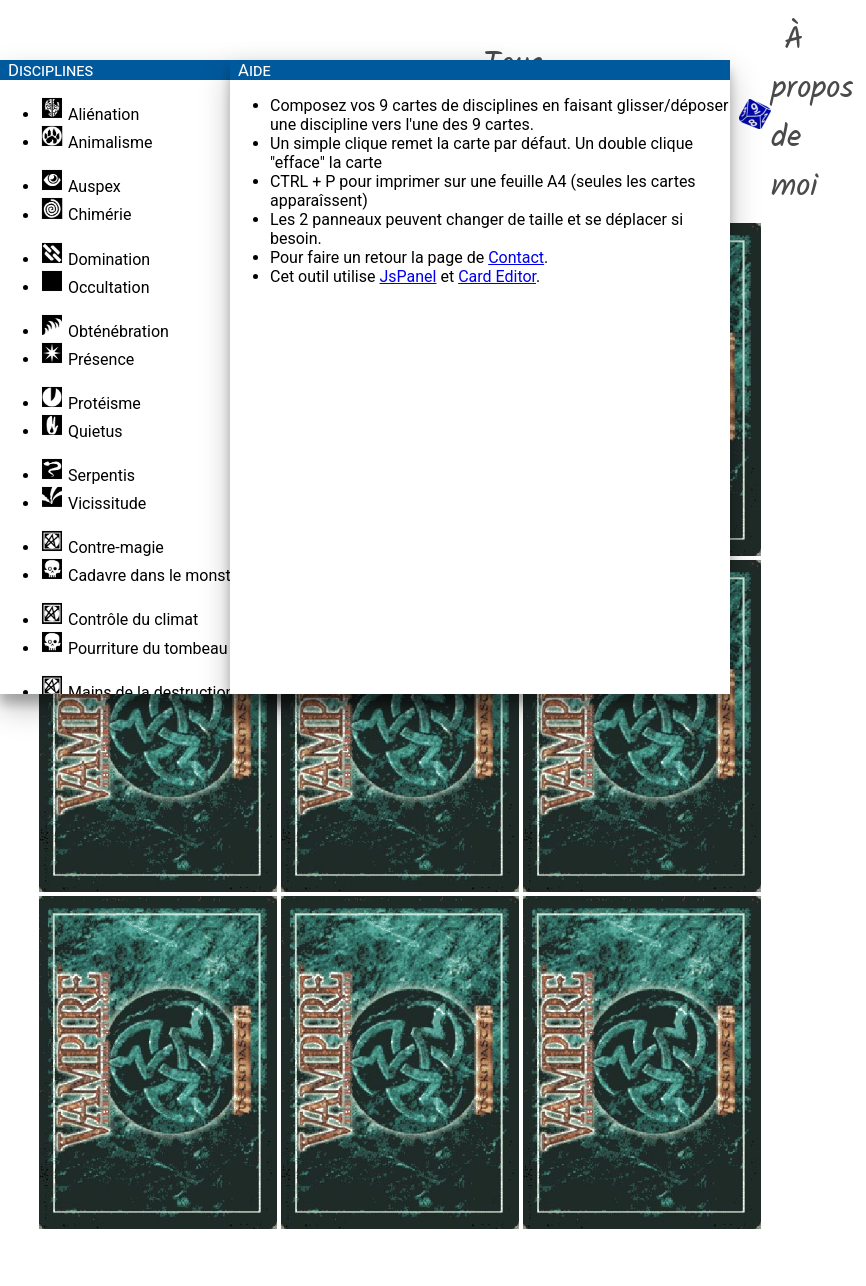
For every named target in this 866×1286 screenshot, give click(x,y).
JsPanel (407, 276)
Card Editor (497, 276)
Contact (516, 257)
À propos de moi (796, 114)
